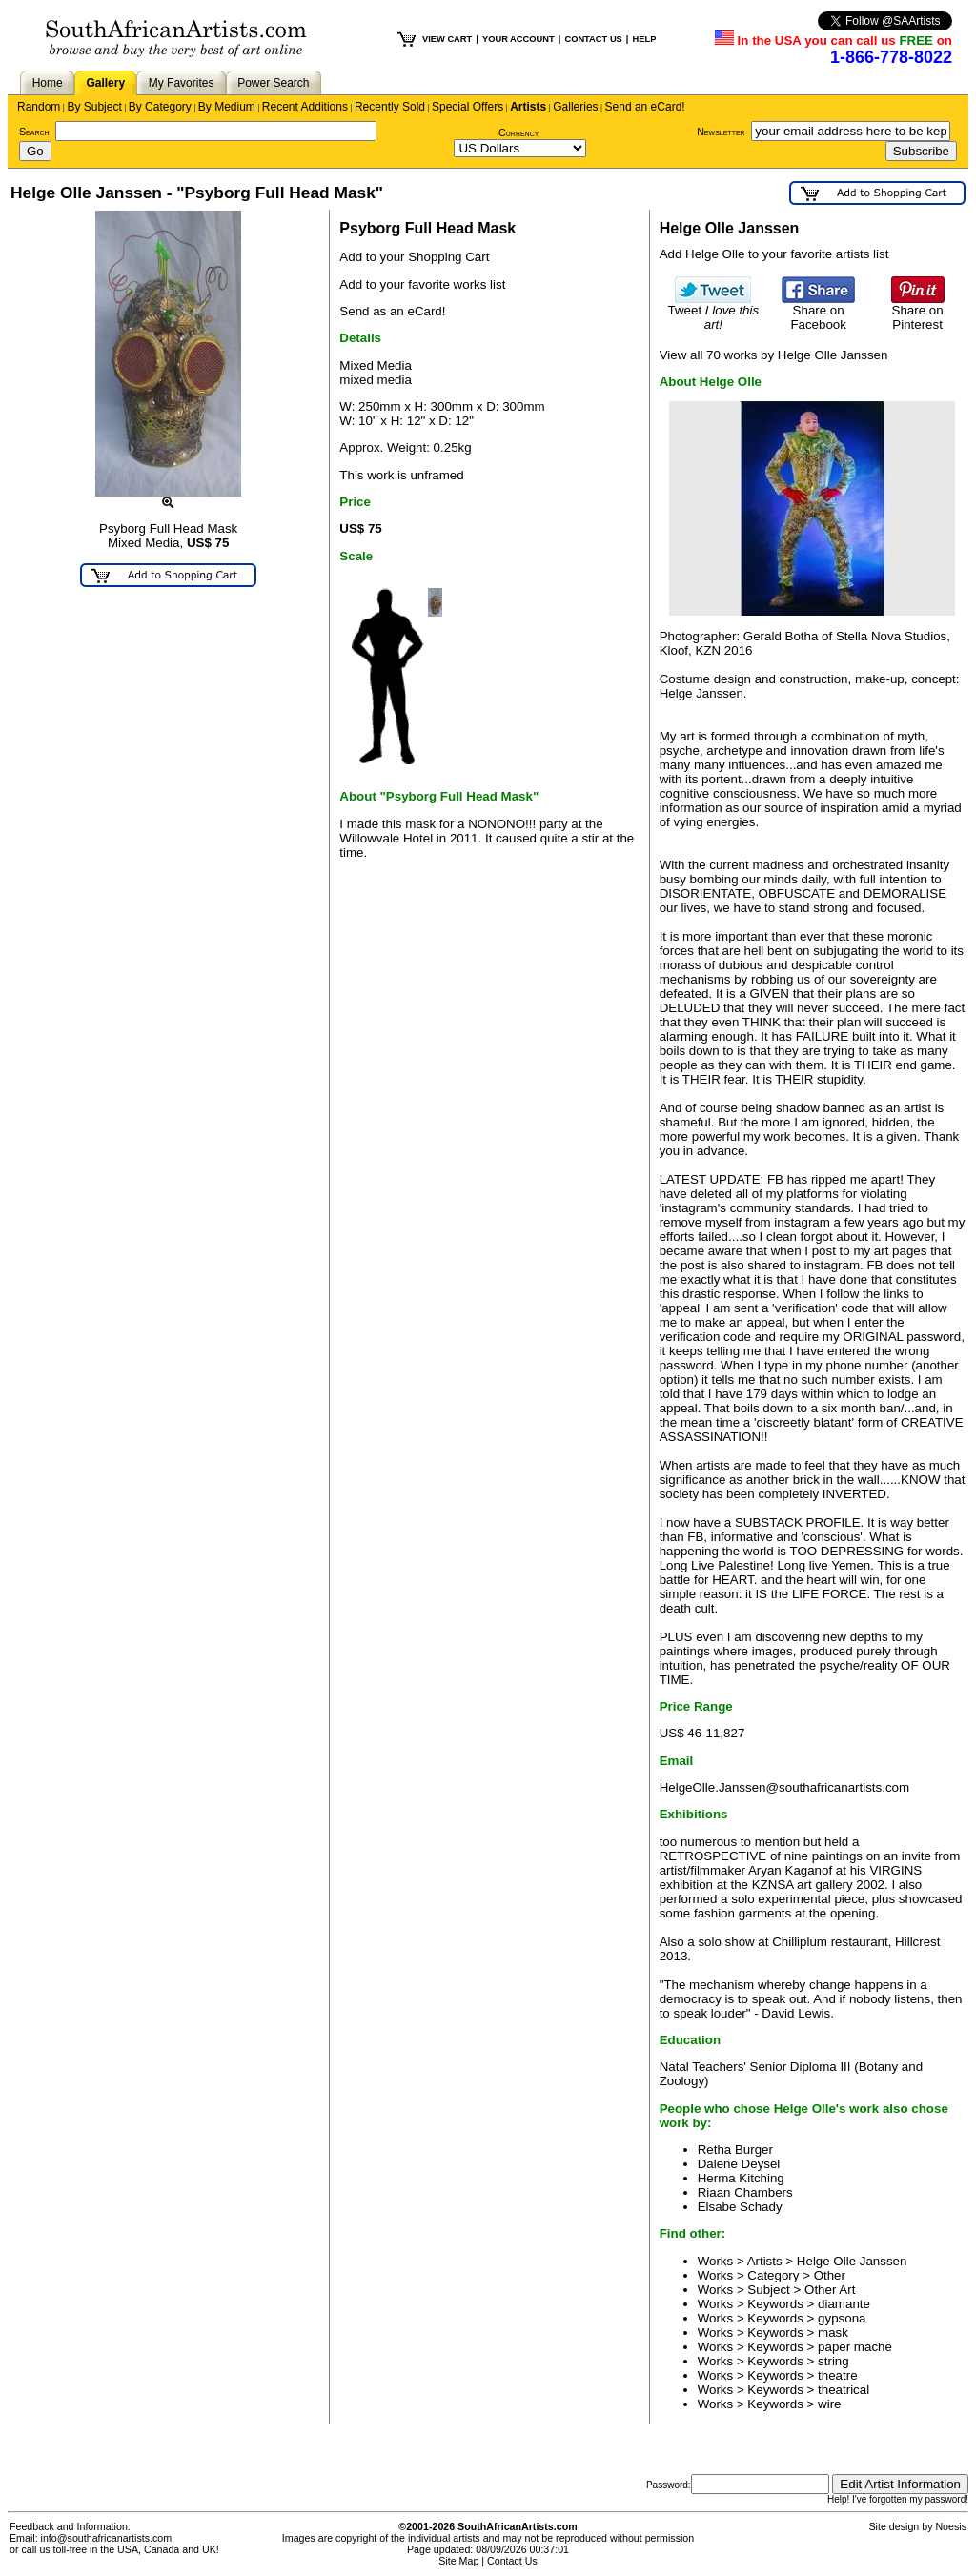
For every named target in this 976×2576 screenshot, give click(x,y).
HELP (644, 39)
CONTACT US (592, 39)
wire (829, 2404)
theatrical (843, 2390)
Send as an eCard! (392, 311)
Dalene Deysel (739, 2164)
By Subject (94, 106)
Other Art (829, 2289)
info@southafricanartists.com (107, 2538)
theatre (838, 2375)
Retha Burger (735, 2149)
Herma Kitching (741, 2178)
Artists (528, 106)
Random (38, 106)
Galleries (575, 106)
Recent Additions (305, 106)
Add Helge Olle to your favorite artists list (774, 254)
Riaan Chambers (745, 2192)
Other (829, 2275)
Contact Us (512, 2560)
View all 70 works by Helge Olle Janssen (774, 355)
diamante (844, 2304)
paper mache (855, 2347)
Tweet (714, 312)
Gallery (105, 83)
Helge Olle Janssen (852, 2261)
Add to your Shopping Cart (414, 257)
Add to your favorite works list (422, 284)
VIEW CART (447, 39)
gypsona (841, 2318)
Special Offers (467, 106)
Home (47, 83)
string (833, 2361)
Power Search (273, 83)
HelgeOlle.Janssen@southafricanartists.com (784, 1787)
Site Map (458, 2560)
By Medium (226, 106)
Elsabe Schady (740, 2207)
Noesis (950, 2526)
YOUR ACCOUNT (518, 39)
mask (833, 2332)
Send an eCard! (645, 106)
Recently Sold (390, 106)
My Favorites (181, 83)
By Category (160, 106)
